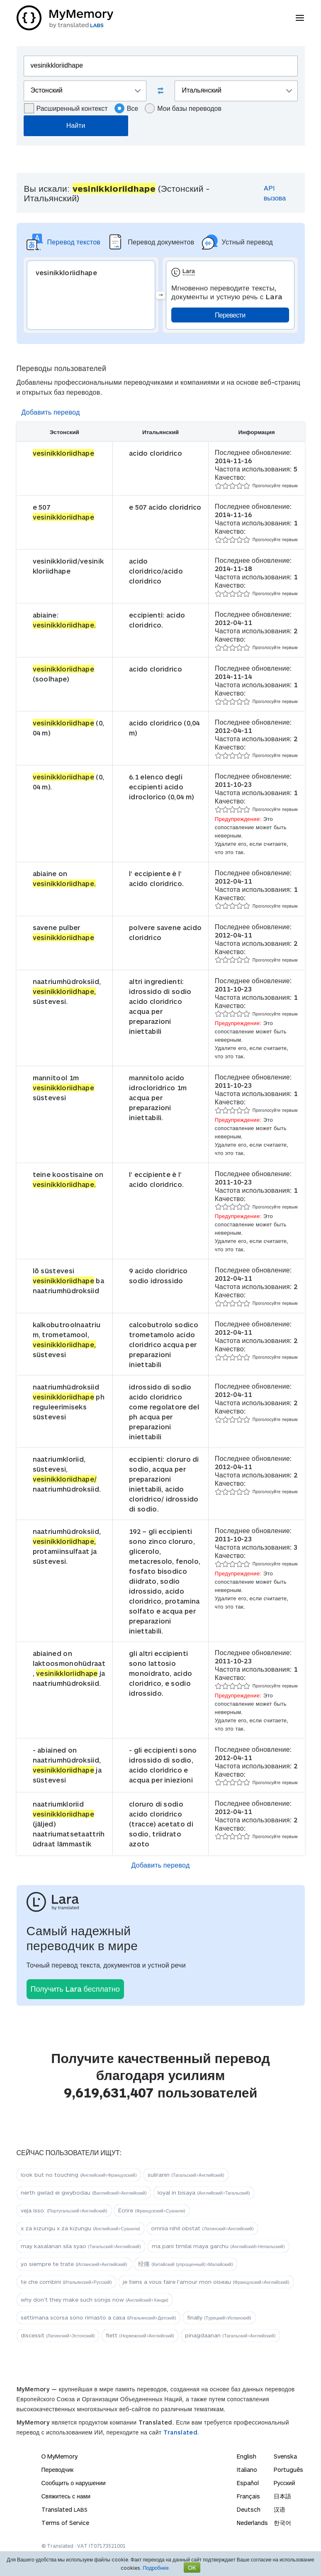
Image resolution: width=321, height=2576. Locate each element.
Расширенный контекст (66, 108)
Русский (284, 2482)
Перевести (230, 315)
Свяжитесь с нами (65, 2496)
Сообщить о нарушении (73, 2482)
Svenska (285, 2456)
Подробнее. (156, 2568)
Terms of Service (65, 2522)
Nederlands (252, 2522)
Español (248, 2482)
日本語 (282, 2496)
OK (192, 2567)
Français (248, 2496)
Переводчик (57, 2469)
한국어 (282, 2522)
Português (288, 2469)
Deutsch (248, 2509)
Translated (64, 2509)
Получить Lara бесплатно (75, 1988)
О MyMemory (59, 2456)
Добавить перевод (51, 412)
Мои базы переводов (183, 108)
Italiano (247, 2469)
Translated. (181, 2432)
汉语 (279, 2509)
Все (126, 108)
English (246, 2456)
